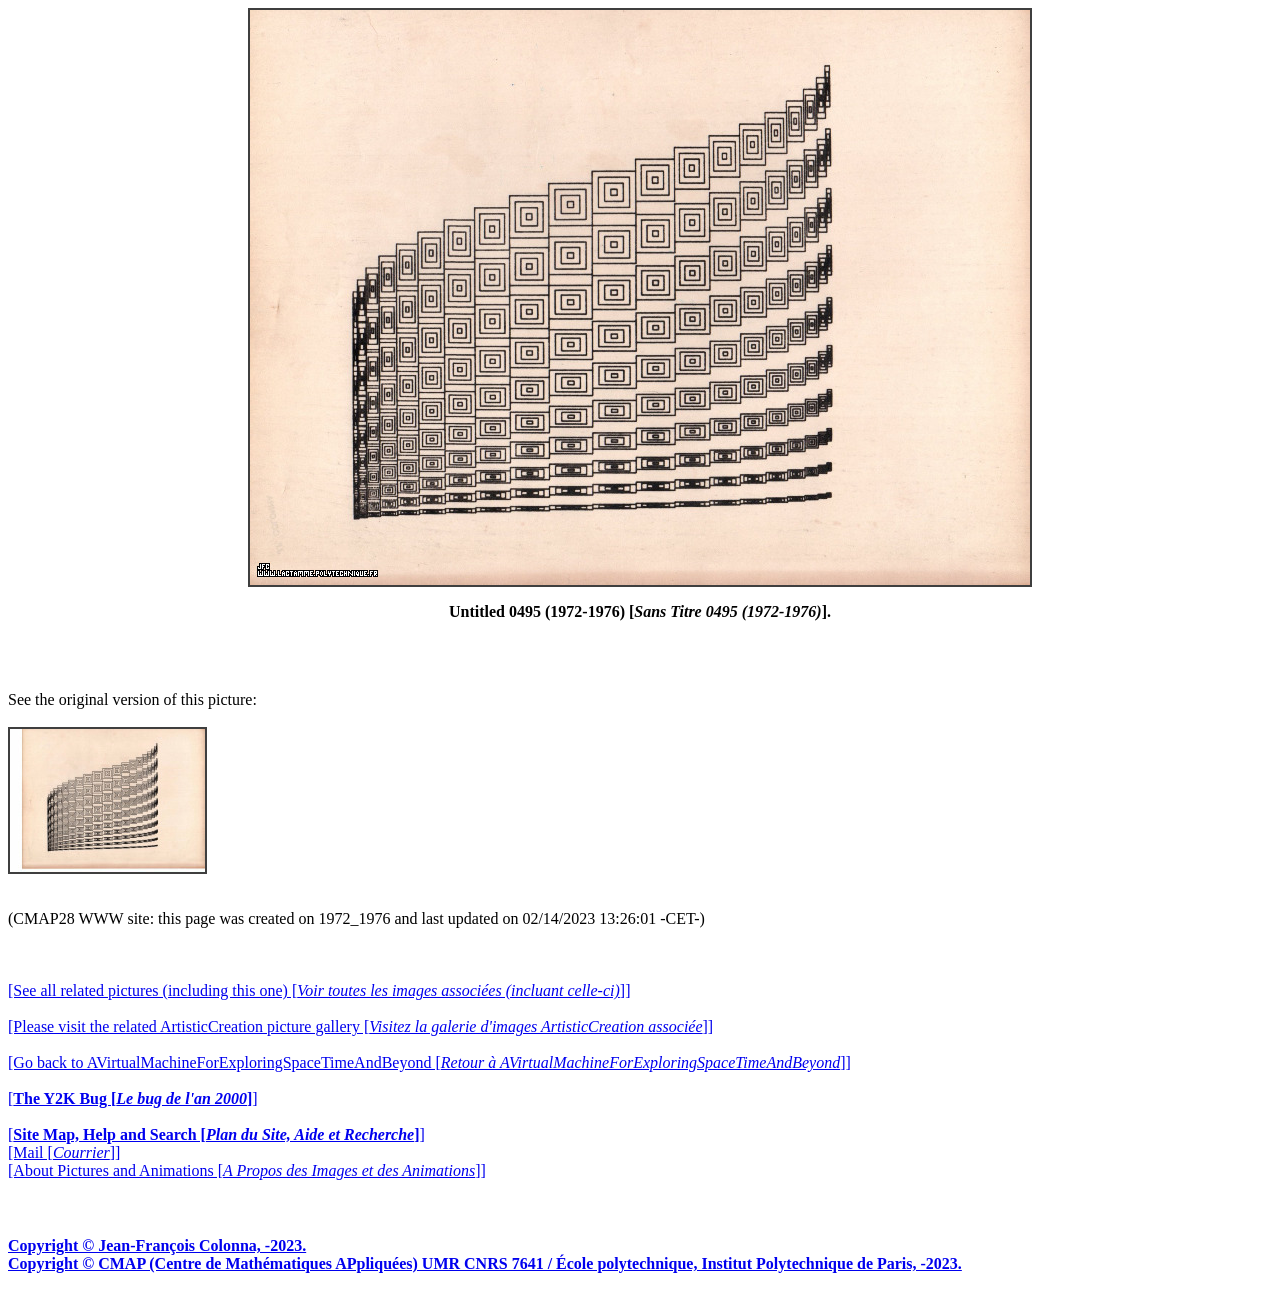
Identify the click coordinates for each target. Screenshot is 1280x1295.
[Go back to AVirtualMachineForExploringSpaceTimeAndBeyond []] (429, 1062)
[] (133, 1098)
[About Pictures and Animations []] (247, 1170)
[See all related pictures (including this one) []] (319, 990)
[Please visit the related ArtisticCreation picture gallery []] (360, 1026)
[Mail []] (64, 1152)
